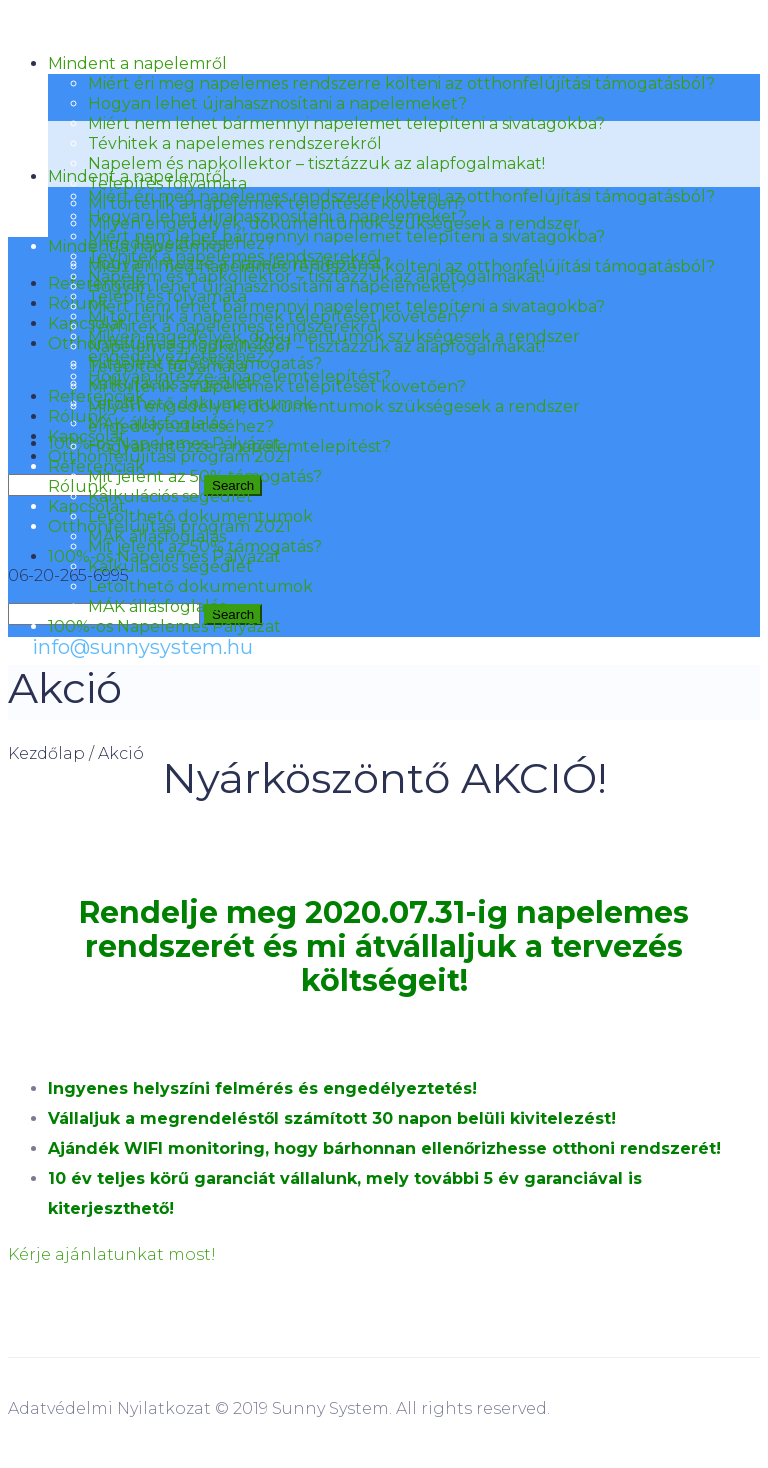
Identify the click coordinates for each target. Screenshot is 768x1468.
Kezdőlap (46, 753)
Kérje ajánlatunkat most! (112, 1254)
